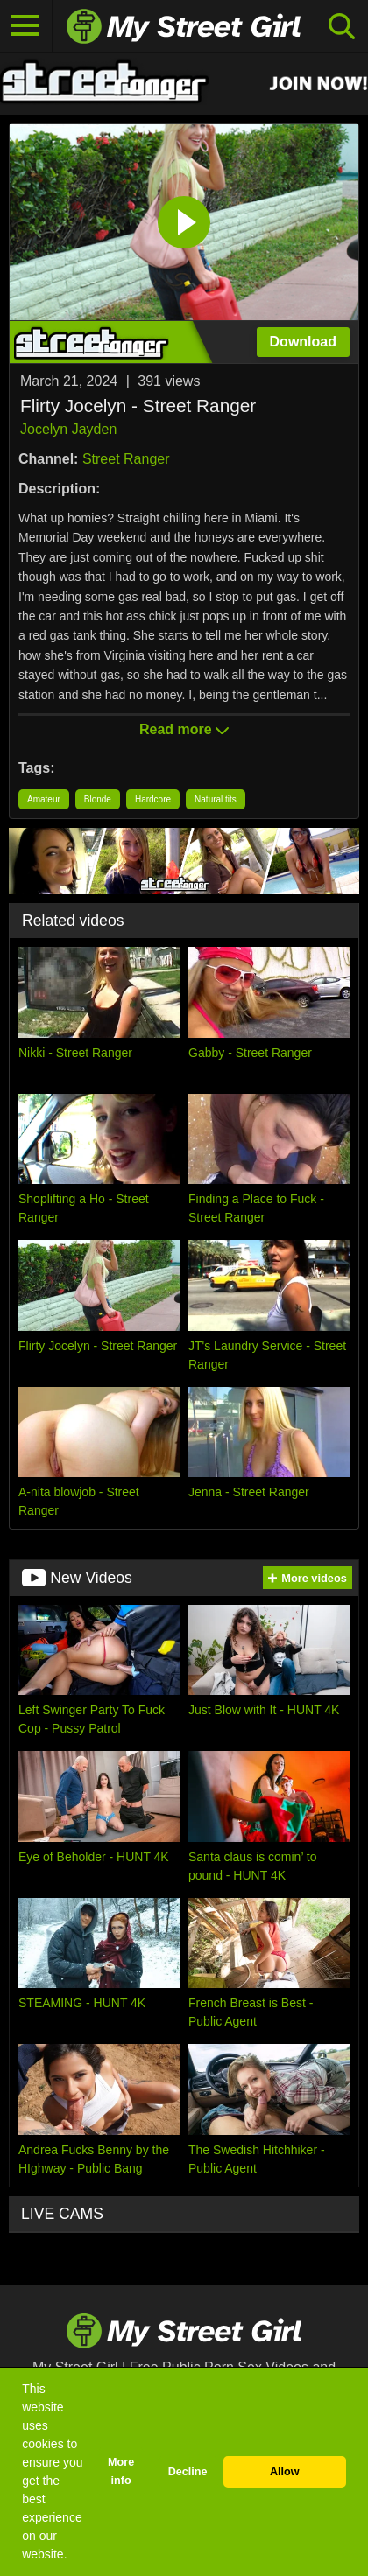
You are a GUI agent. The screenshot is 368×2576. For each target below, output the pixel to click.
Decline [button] (188, 2472)
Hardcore (153, 799)
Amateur (43, 799)
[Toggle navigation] (26, 26)
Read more (184, 729)
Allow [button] (285, 2472)
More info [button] (121, 2471)
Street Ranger (126, 459)
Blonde (97, 799)
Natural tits (216, 799)
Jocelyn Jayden (68, 429)
